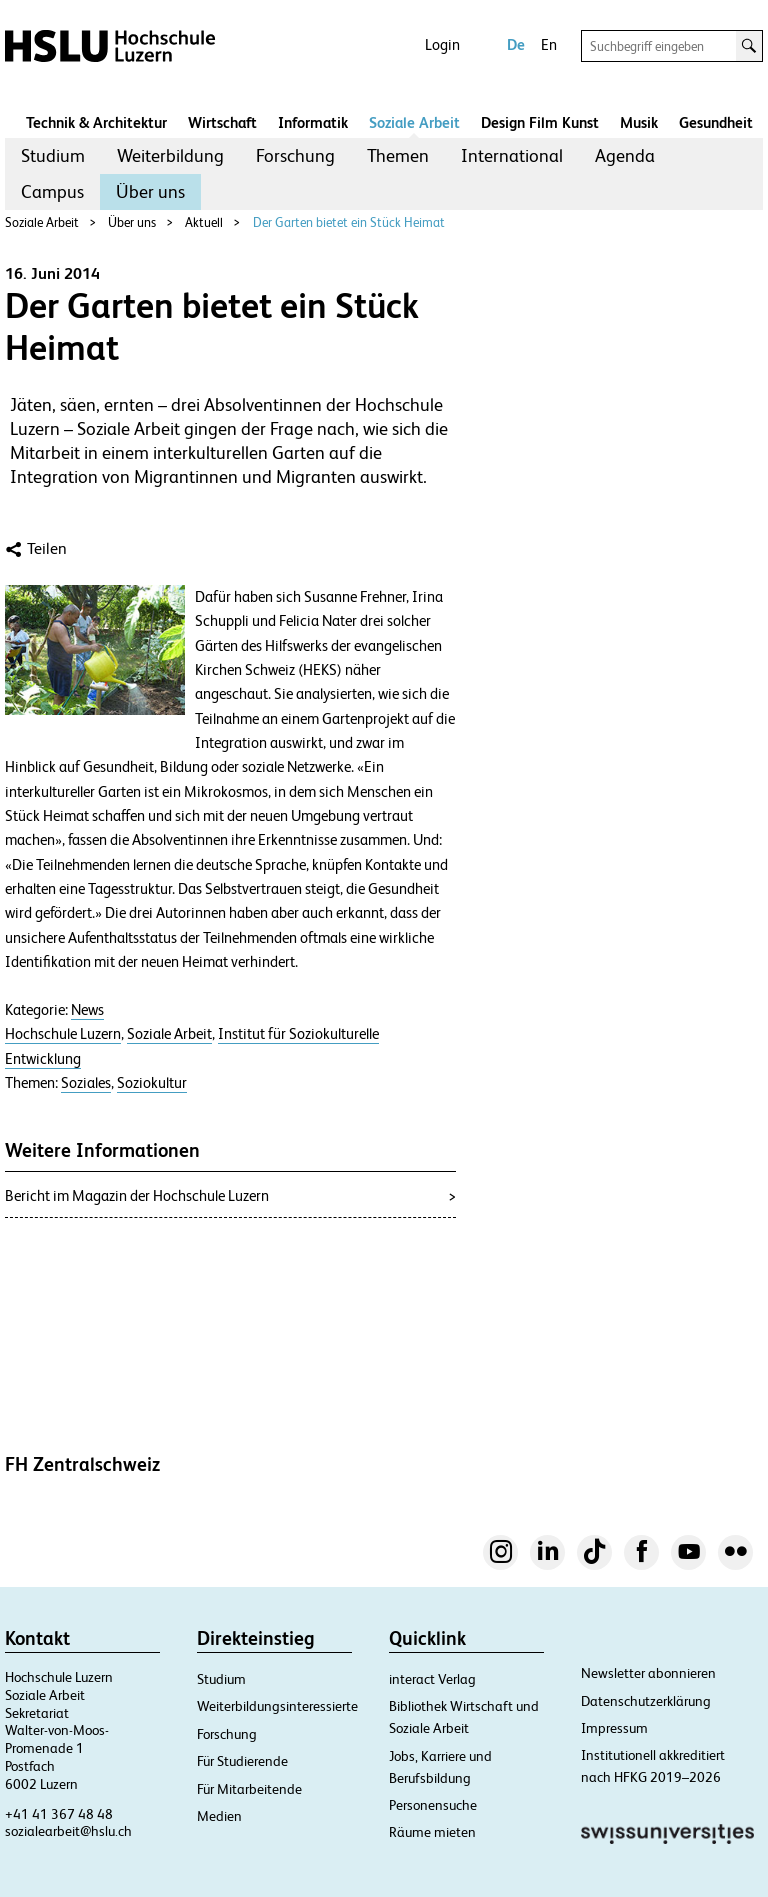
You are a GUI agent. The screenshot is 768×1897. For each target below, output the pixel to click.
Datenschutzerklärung (646, 1701)
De (516, 44)
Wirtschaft (222, 122)
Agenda (625, 155)
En (549, 44)
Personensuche (433, 1805)
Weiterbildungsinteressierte (277, 1706)
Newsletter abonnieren (648, 1673)
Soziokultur (152, 1083)
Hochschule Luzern (63, 1034)
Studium (53, 155)
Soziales (86, 1083)
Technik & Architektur (96, 122)
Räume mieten (432, 1832)
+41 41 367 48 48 (59, 1814)
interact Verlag (432, 1679)
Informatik (313, 122)
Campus (52, 191)
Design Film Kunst (540, 122)
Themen (398, 155)
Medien (219, 1816)
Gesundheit (716, 122)
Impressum (614, 1728)
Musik (639, 122)
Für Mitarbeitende (249, 1789)
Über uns (150, 191)
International (512, 155)
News (87, 1010)
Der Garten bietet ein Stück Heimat (349, 222)
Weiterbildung (170, 155)
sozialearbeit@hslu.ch (68, 1831)
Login (442, 44)
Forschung (295, 155)
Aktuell (204, 222)
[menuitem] (53, 156)
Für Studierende (242, 1761)
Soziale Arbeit (414, 122)
